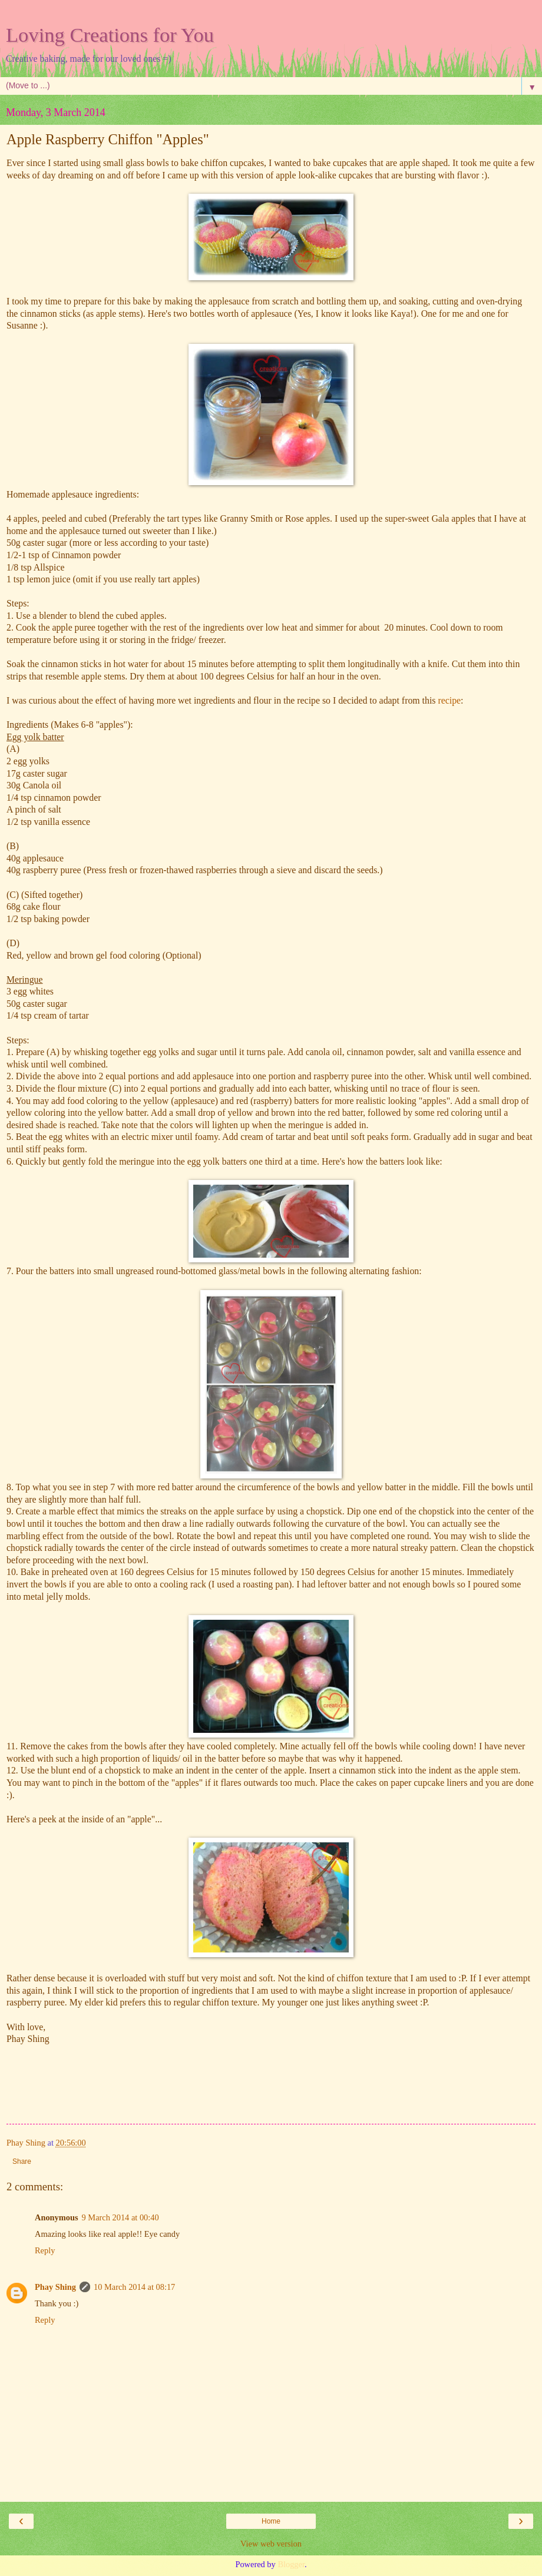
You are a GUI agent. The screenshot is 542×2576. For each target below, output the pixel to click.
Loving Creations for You (110, 35)
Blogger (291, 2564)
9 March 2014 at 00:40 (120, 2217)
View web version (271, 2543)
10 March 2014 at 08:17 (134, 2287)
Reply (45, 2250)
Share (21, 2161)
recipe (449, 700)
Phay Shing (55, 2287)
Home (271, 2521)
